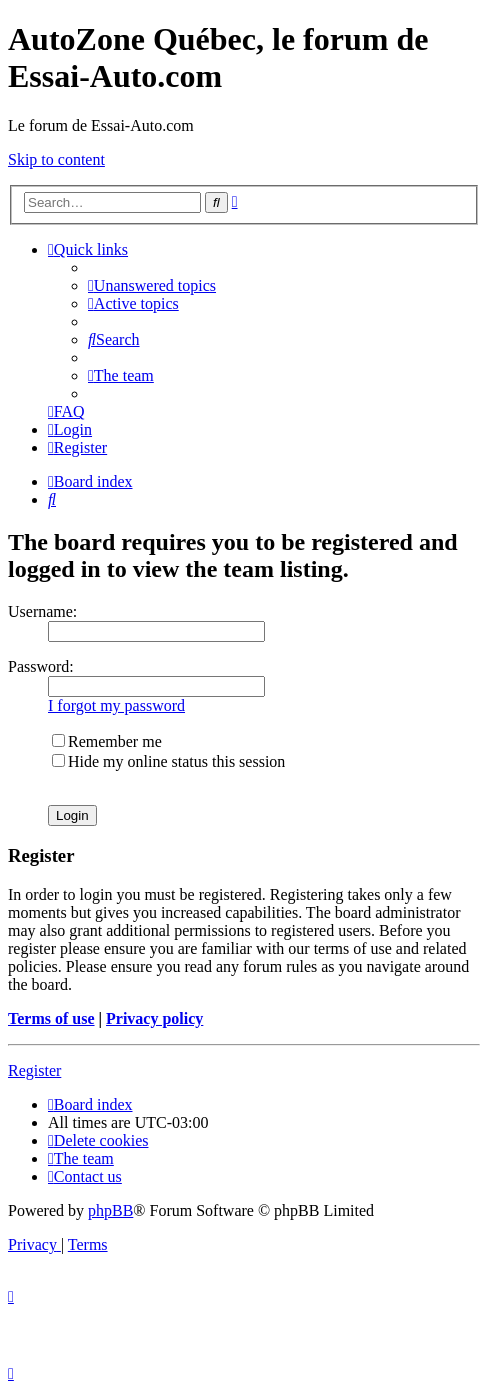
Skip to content (56, 159)
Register (34, 1070)
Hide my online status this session (168, 761)
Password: (41, 666)
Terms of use (51, 1018)
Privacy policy (154, 1018)
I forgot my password (116, 705)
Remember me (107, 741)
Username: (42, 611)
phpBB (110, 1210)
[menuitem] (152, 285)
